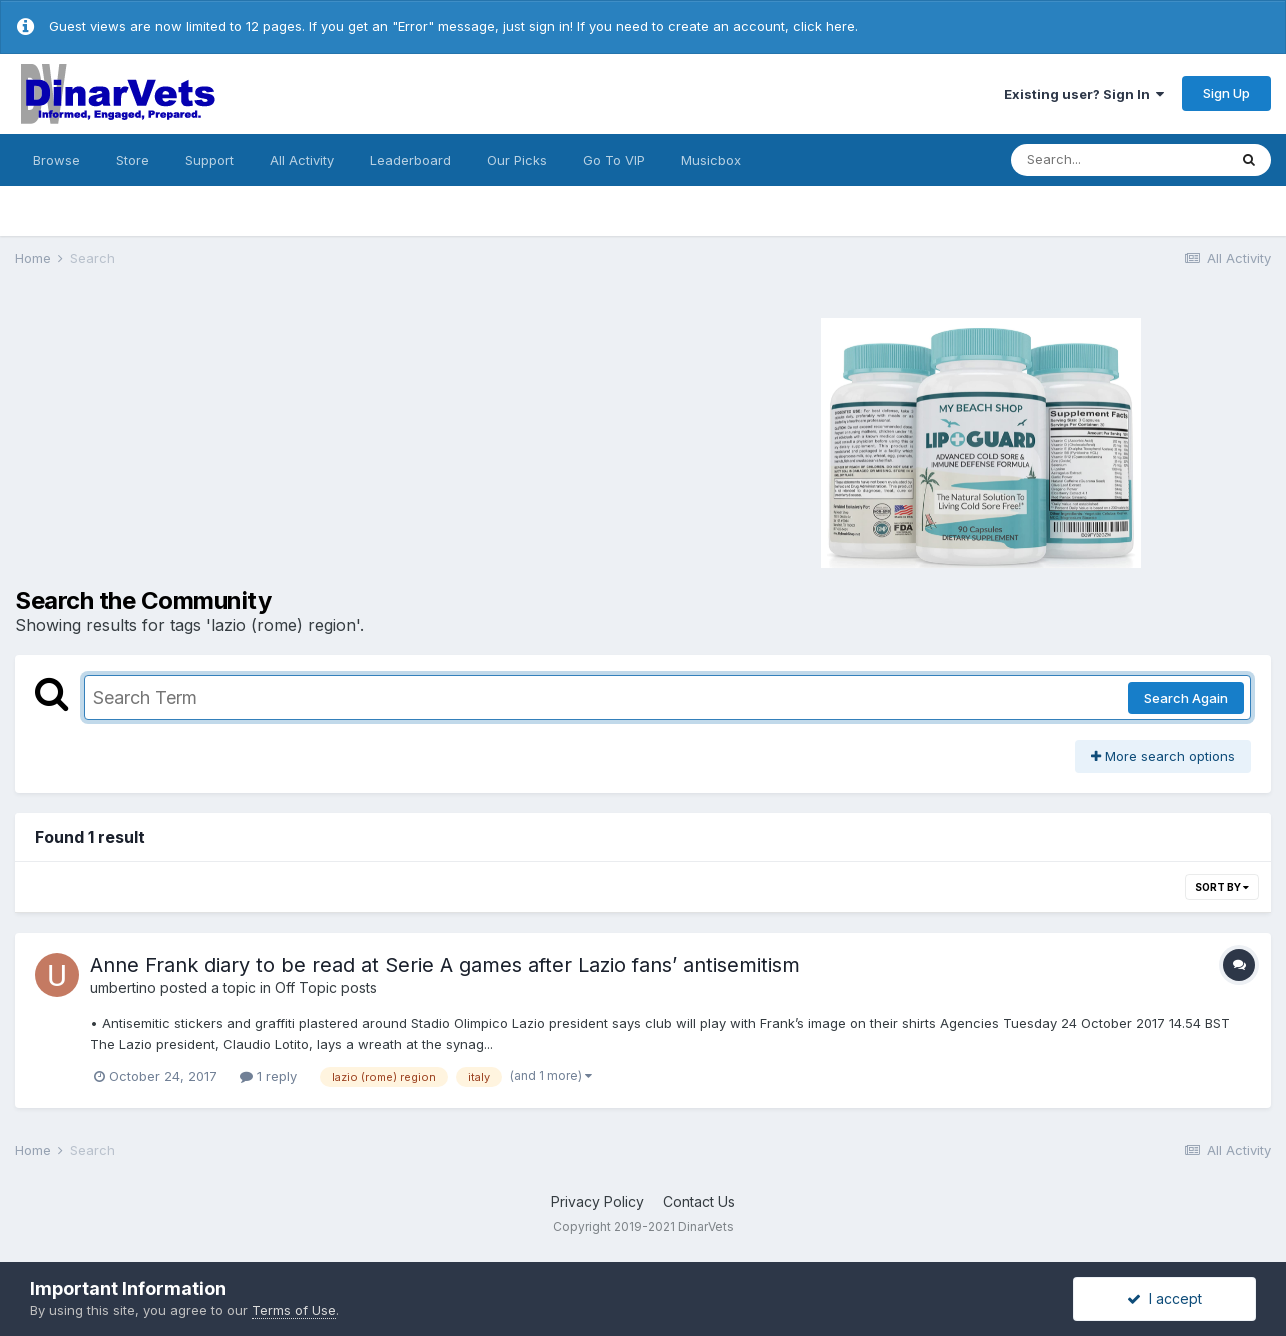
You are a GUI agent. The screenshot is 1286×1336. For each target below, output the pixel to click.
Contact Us (699, 1201)
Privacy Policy (597, 1201)
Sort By (1222, 887)
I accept (1164, 1298)
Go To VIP (614, 160)
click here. (825, 26)
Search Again (1186, 698)
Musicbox (711, 160)
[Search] (1119, 160)
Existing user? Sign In (1084, 94)
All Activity (302, 160)
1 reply (268, 1076)
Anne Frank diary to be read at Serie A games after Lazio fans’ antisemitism (445, 965)
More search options (1163, 756)
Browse (56, 160)
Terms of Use (294, 1310)
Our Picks (517, 160)
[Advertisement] (313, 440)
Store (132, 160)
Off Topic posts (326, 987)
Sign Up (1226, 93)
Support (209, 160)
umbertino (123, 987)
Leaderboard (410, 160)
